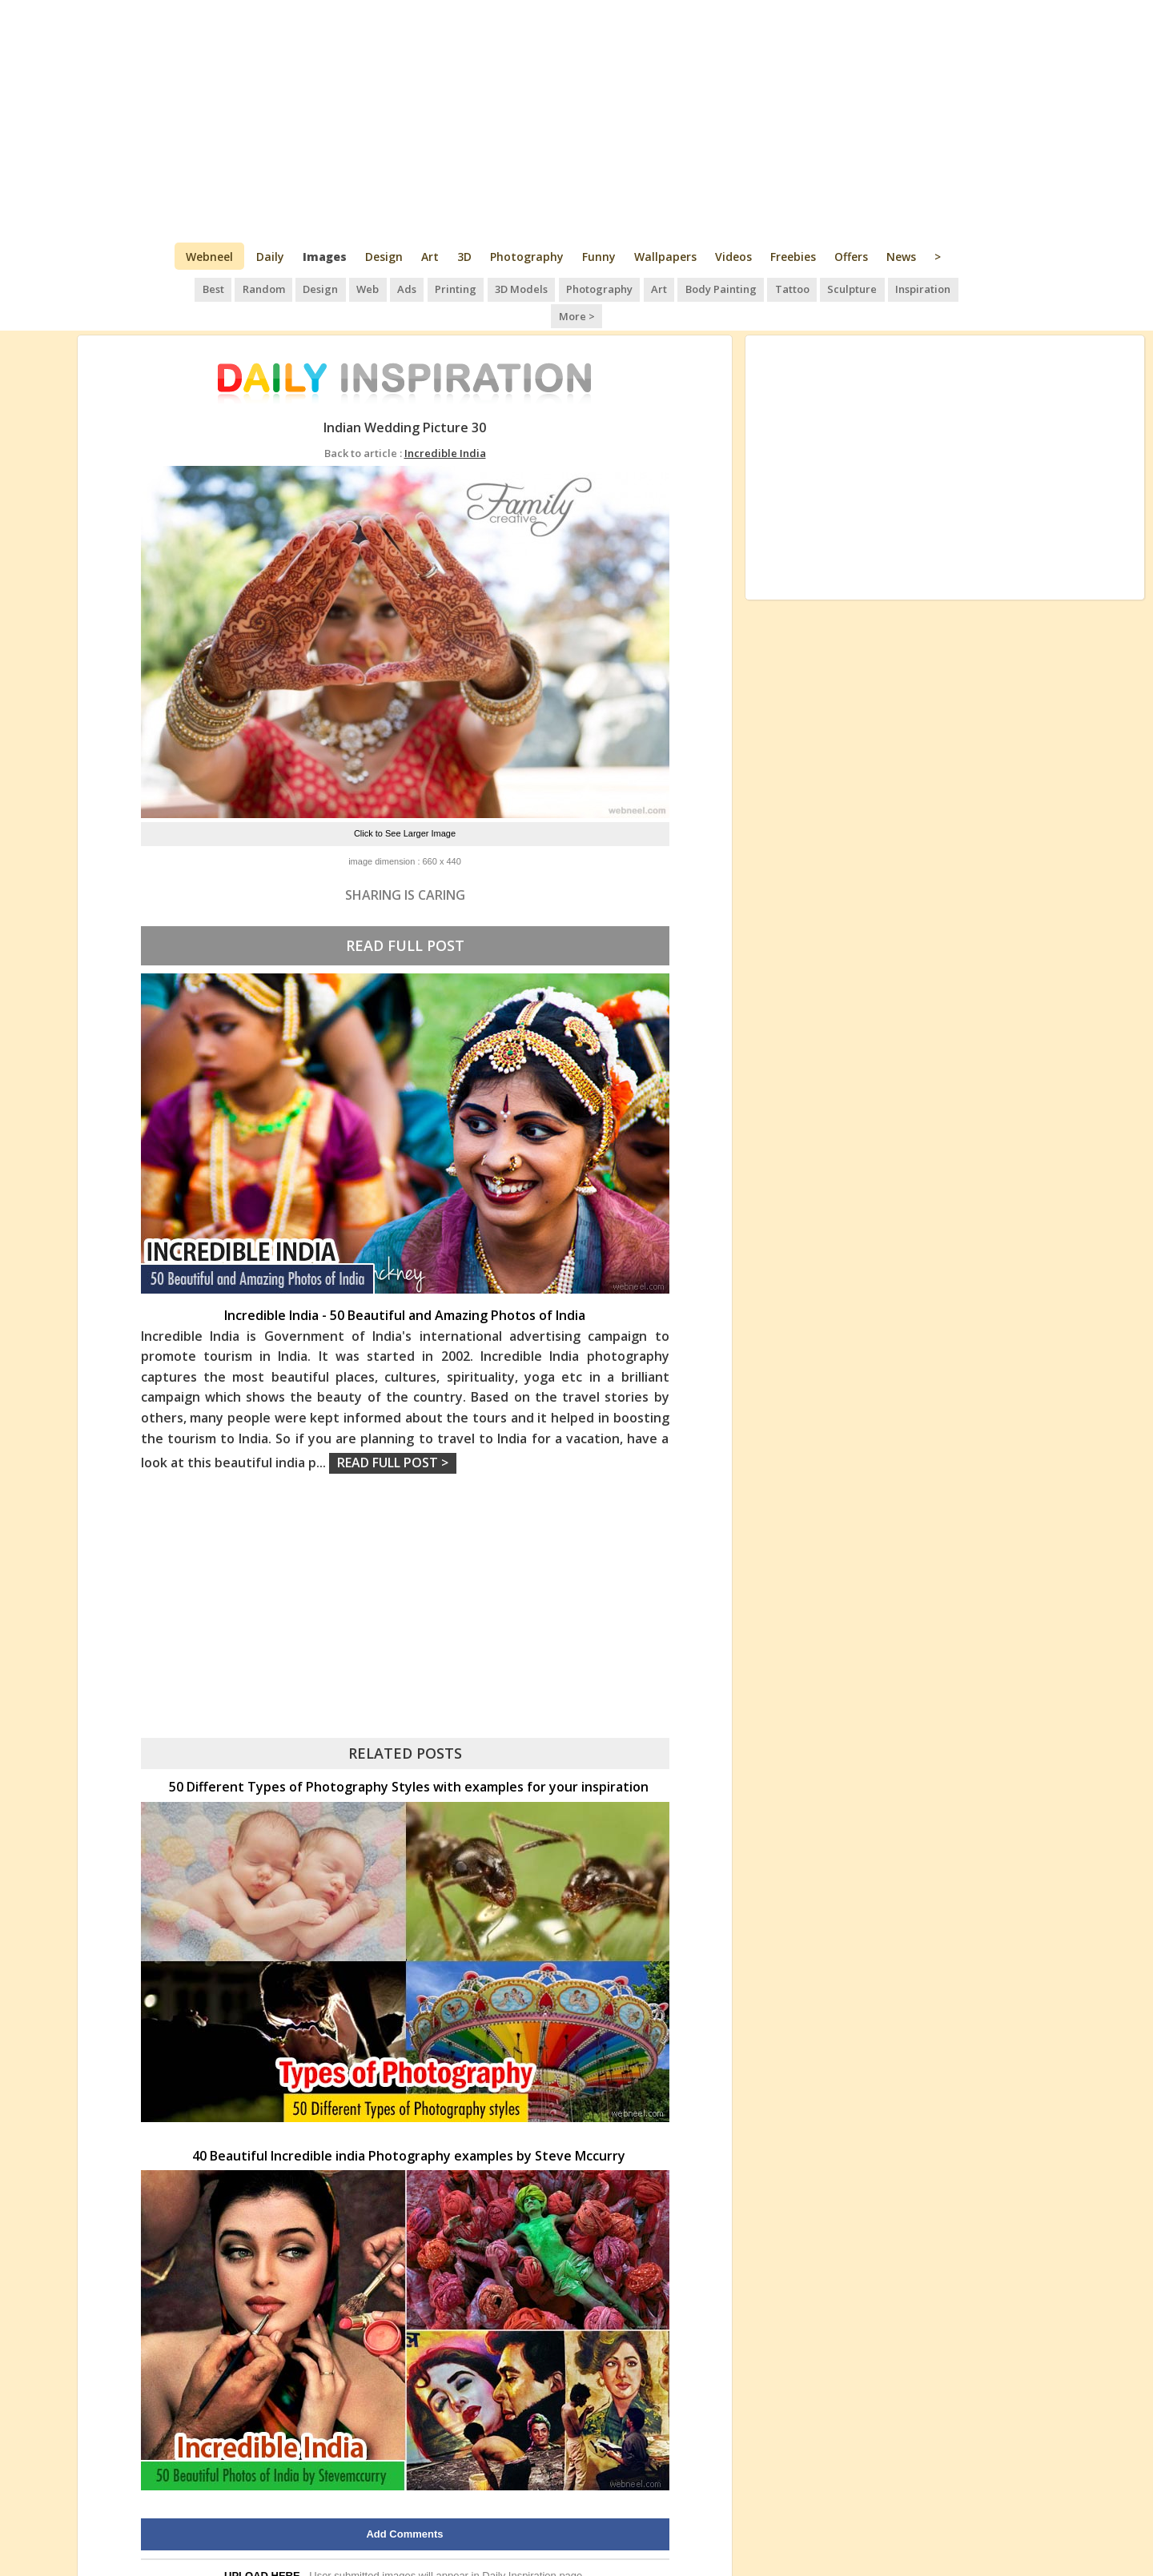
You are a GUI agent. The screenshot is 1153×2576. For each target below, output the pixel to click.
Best (192, 288)
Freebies (793, 256)
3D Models (494, 288)
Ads (382, 288)
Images (325, 256)
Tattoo (761, 288)
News (901, 256)
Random (242, 288)
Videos (733, 256)
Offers (851, 256)
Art (430, 256)
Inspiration (890, 288)
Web (344, 288)
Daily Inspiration (519, 2548)
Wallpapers (665, 256)
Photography (527, 256)
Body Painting (691, 288)
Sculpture (821, 288)
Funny (599, 256)
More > (953, 288)
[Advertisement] (577, 120)
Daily (270, 256)
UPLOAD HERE (262, 2548)
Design (384, 256)
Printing (430, 288)
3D (464, 256)
